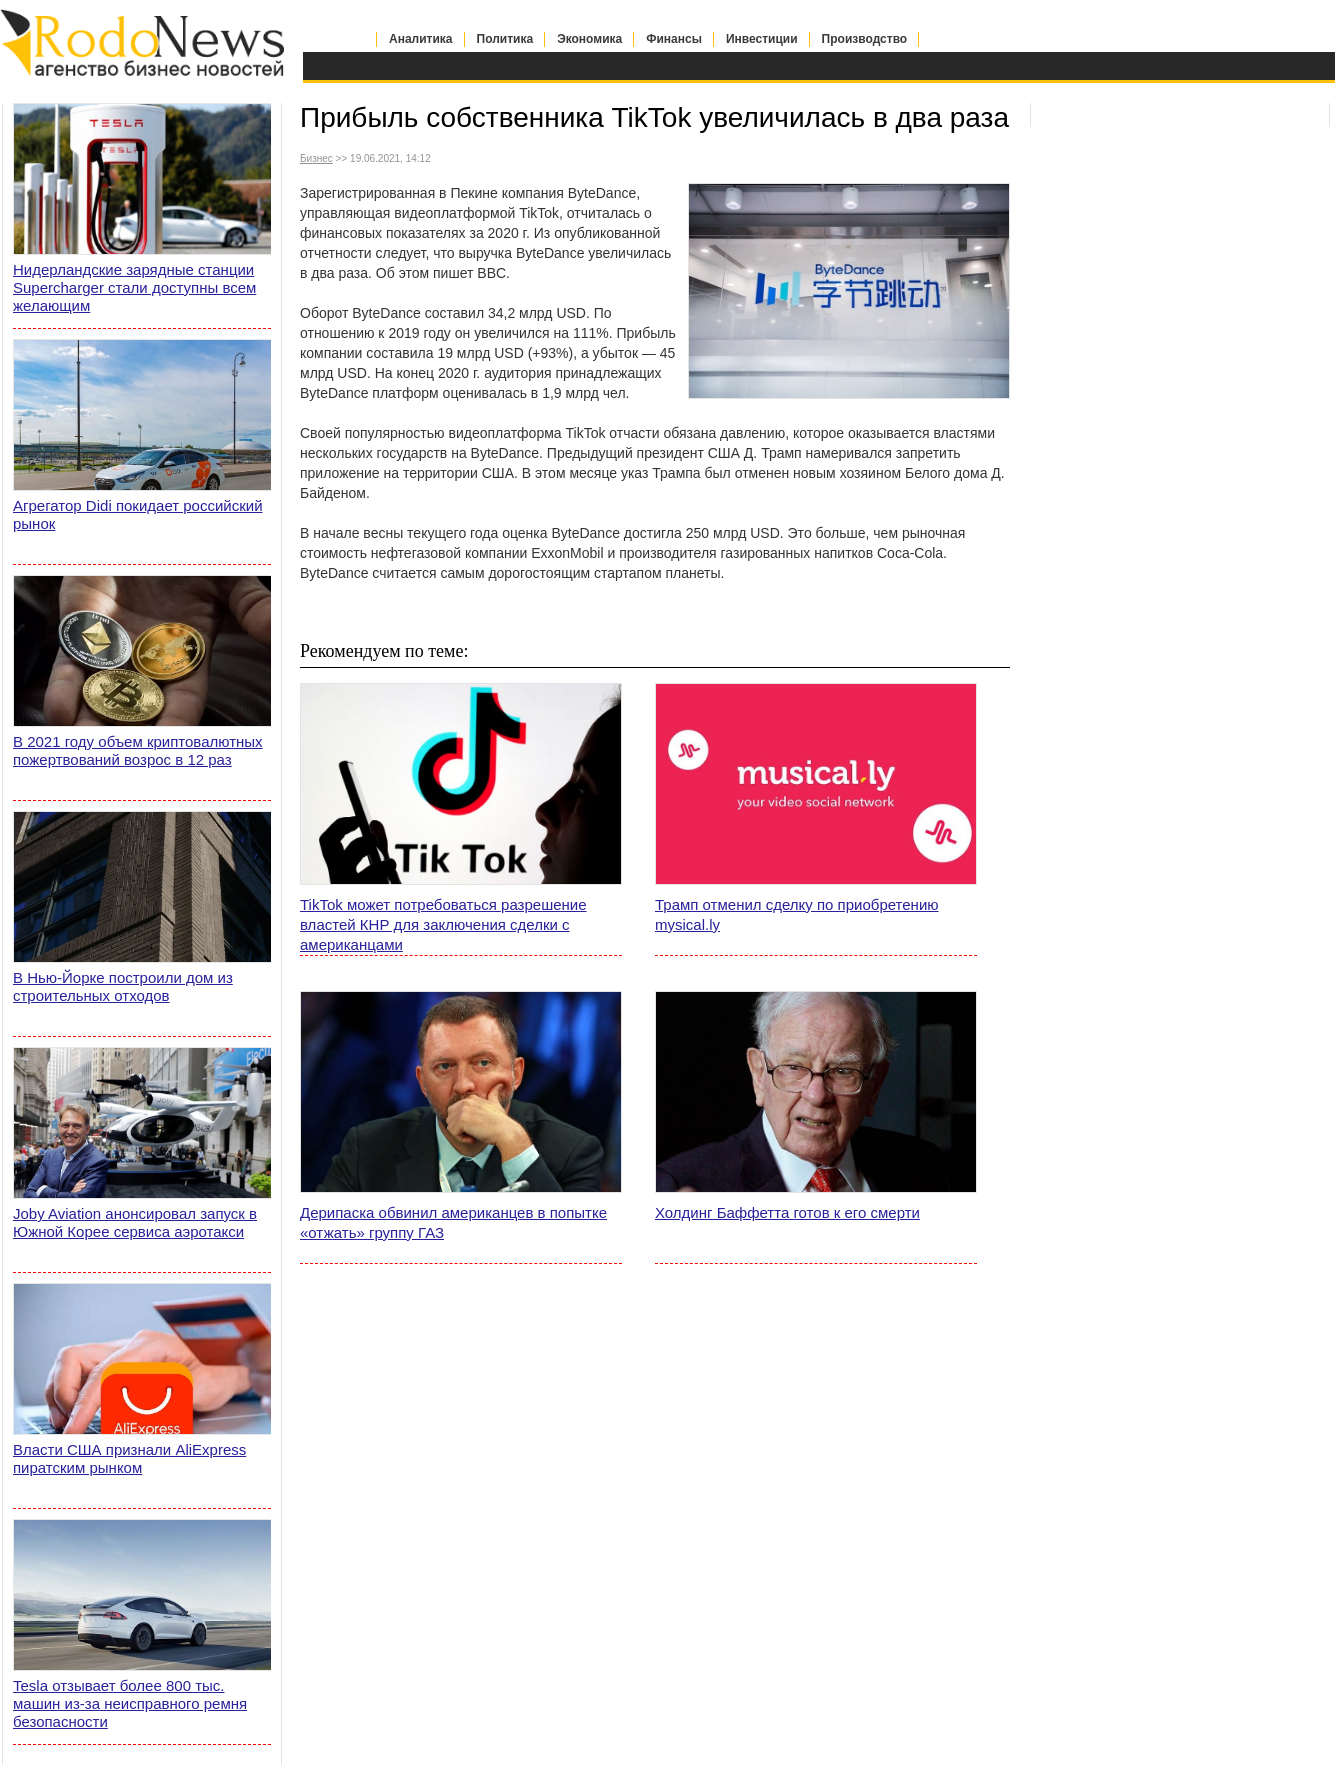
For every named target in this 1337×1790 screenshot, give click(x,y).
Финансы (674, 39)
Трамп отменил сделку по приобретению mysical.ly (797, 914)
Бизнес (316, 158)
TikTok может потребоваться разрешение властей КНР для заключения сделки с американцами (443, 924)
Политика (505, 39)
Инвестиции (762, 39)
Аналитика (421, 39)
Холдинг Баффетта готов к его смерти (787, 1212)
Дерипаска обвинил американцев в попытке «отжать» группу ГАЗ (453, 1222)
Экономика (589, 39)
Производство (865, 39)
